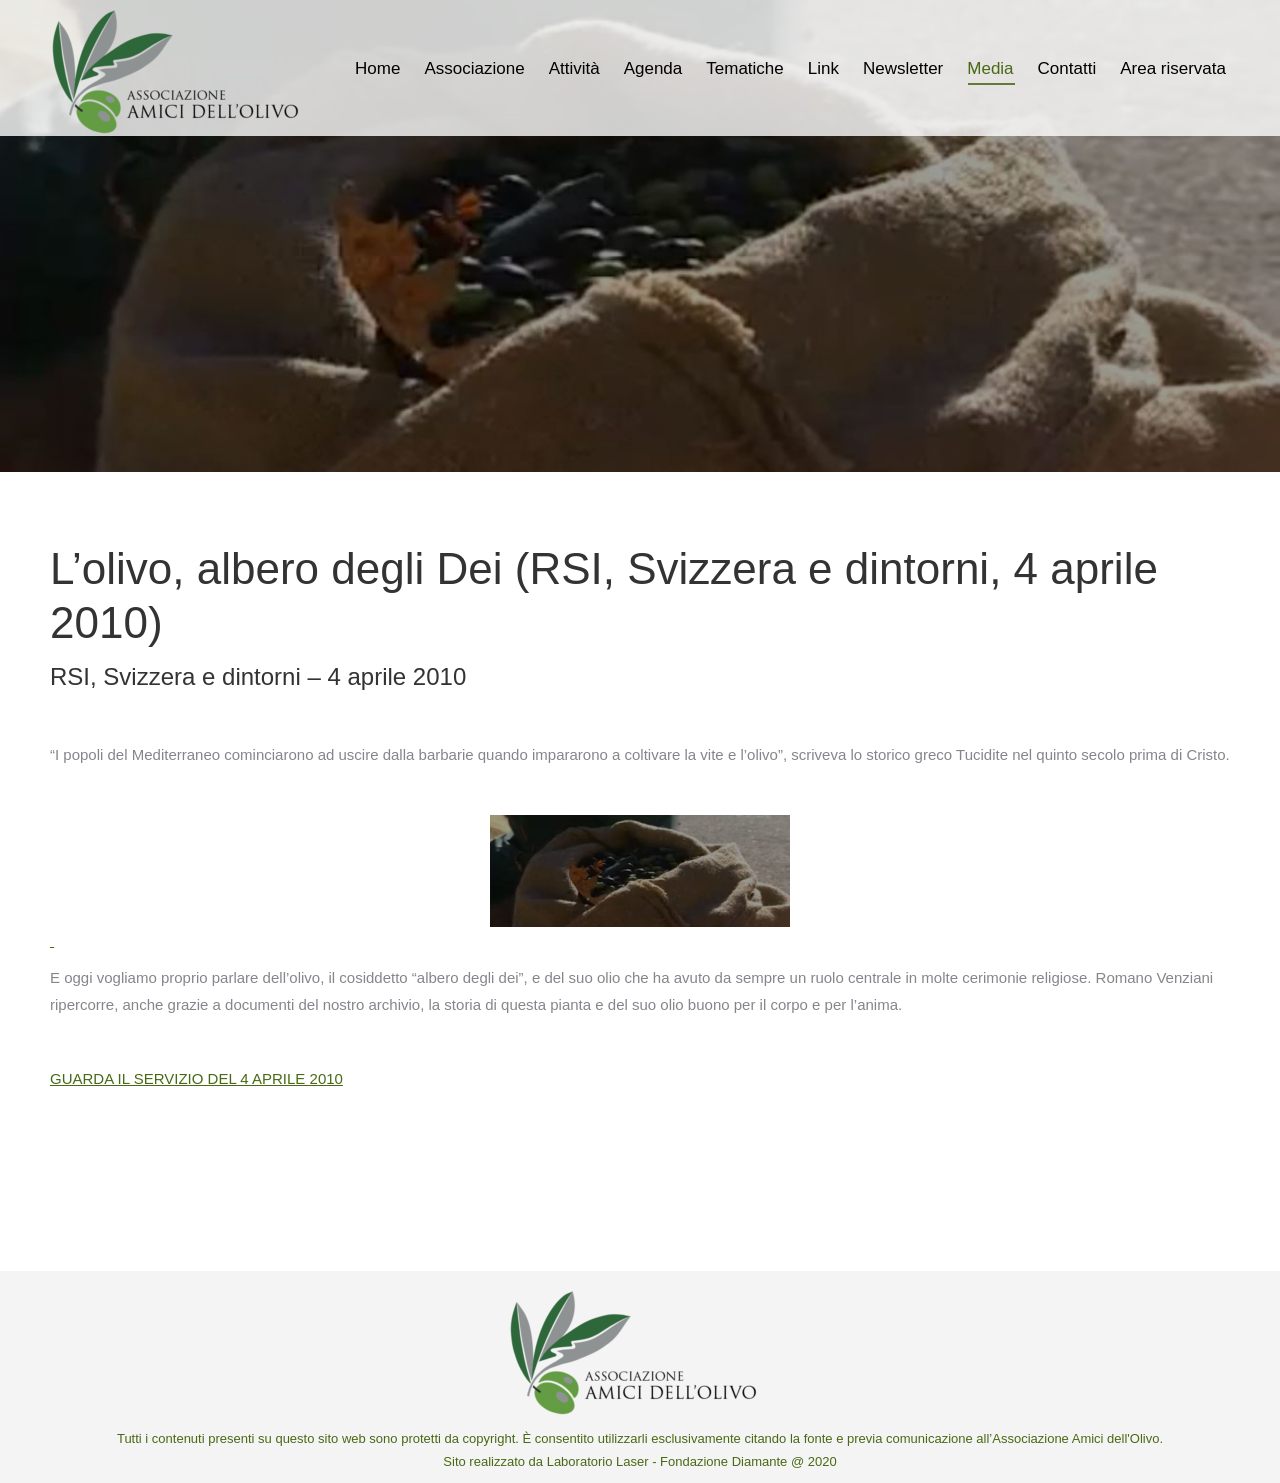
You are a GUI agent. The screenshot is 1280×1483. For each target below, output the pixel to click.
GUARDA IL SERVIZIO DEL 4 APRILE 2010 (196, 1078)
